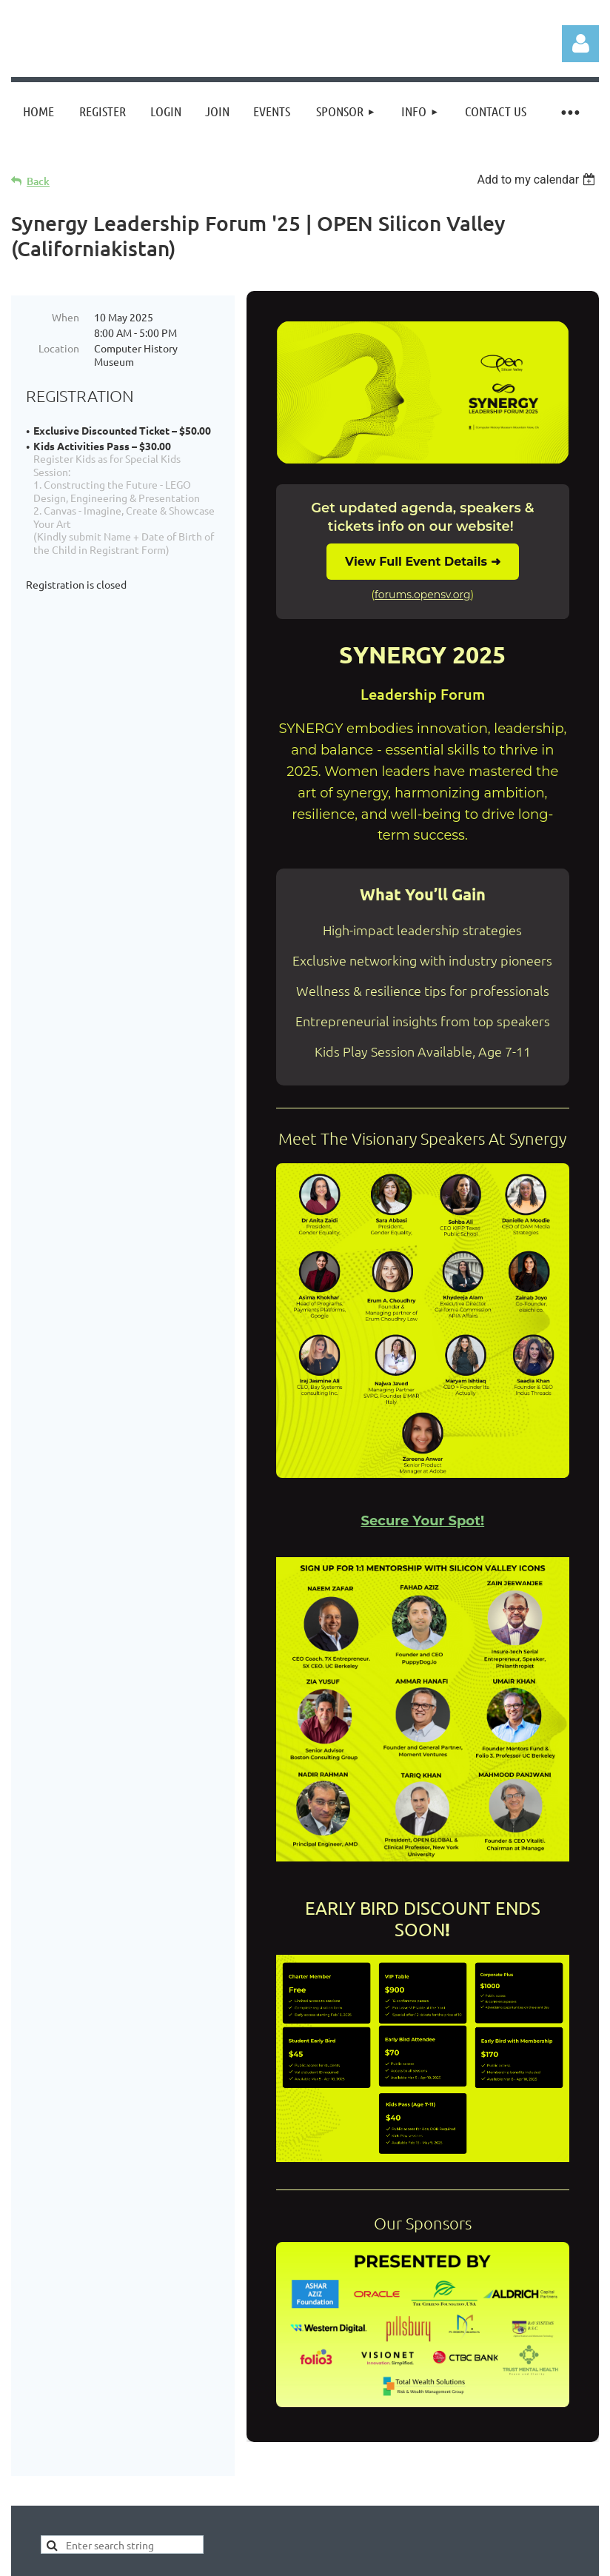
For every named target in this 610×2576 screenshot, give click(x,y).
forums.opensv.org (422, 594)
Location (58, 348)
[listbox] (538, 179)
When (65, 317)
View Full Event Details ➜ (422, 562)
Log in (580, 43)
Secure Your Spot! (422, 1521)
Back (38, 181)
